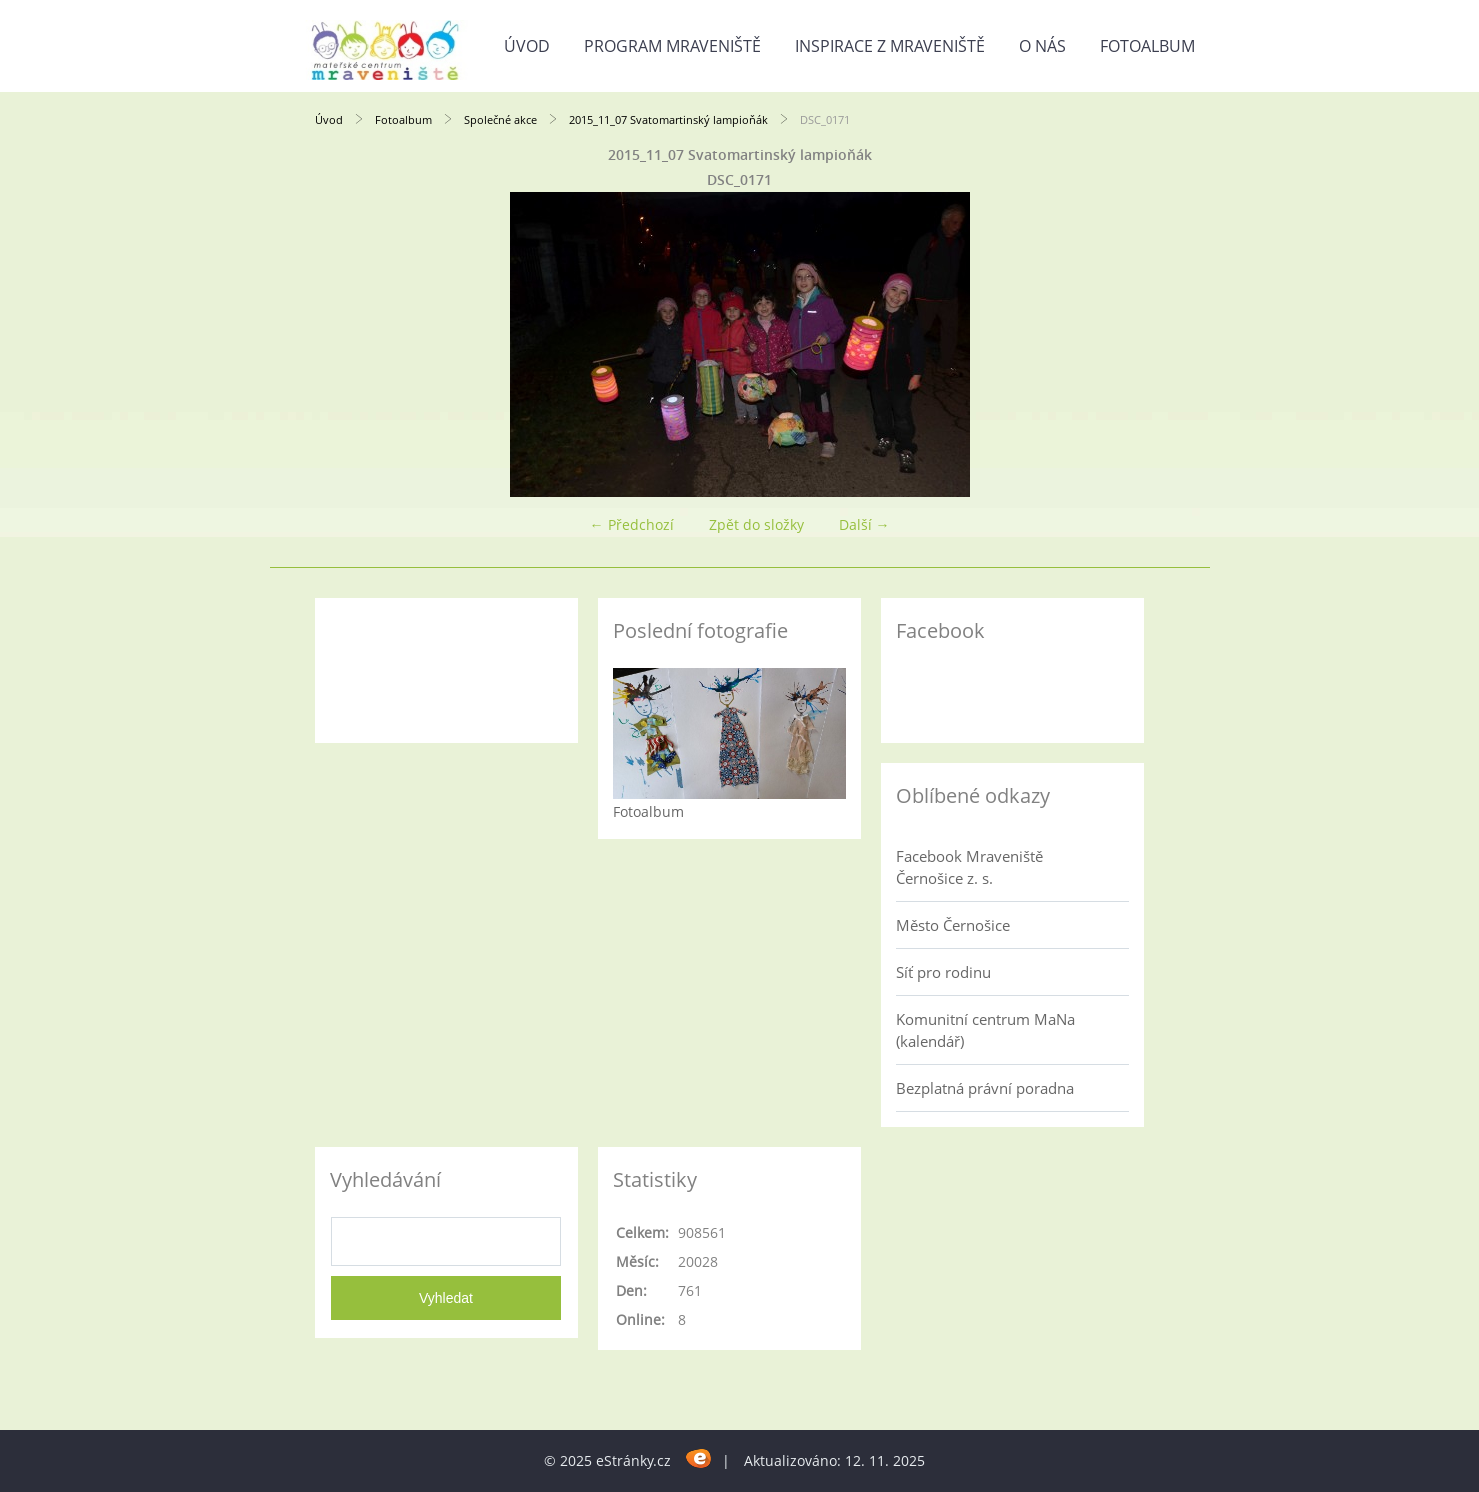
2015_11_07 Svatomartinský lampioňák (668, 119)
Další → (864, 524)
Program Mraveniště (672, 46)
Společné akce (500, 119)
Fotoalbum (1147, 46)
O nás (1042, 46)
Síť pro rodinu (943, 972)
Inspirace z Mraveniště (890, 46)
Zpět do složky (756, 524)
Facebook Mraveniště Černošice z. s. (969, 867)
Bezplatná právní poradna (985, 1088)
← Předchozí (632, 524)
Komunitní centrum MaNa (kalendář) (985, 1030)
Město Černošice (953, 925)
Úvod (527, 46)
